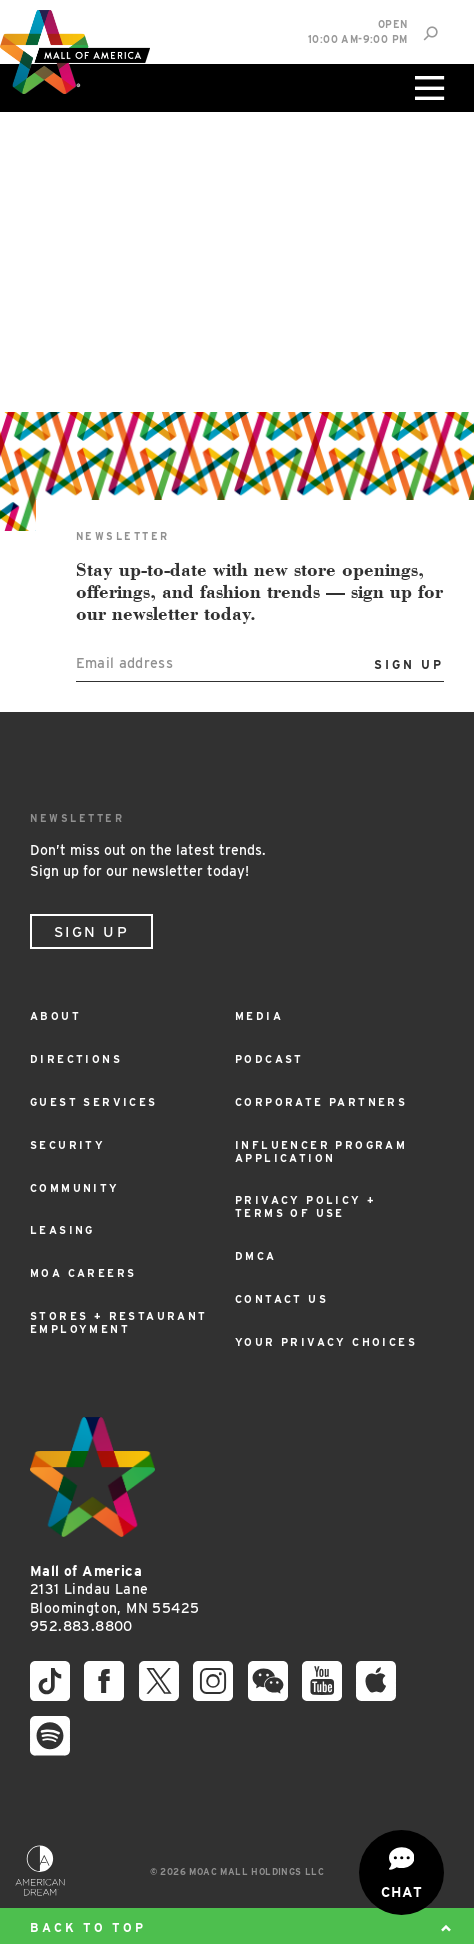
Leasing (62, 1230)
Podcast (269, 1059)
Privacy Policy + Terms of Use (305, 1207)
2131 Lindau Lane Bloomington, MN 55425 (114, 1589)
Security (67, 1145)
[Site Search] (430, 33)
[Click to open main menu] (427, 88)
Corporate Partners (321, 1102)
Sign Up (91, 932)
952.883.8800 (81, 1626)
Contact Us (281, 1299)
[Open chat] (401, 1872)
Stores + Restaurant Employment (119, 1323)
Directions (76, 1059)
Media (259, 1016)
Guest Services (94, 1102)
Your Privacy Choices (326, 1342)
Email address (125, 662)
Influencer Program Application (321, 1152)
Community (75, 1188)
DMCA (256, 1256)
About (55, 1016)
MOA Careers (83, 1273)
